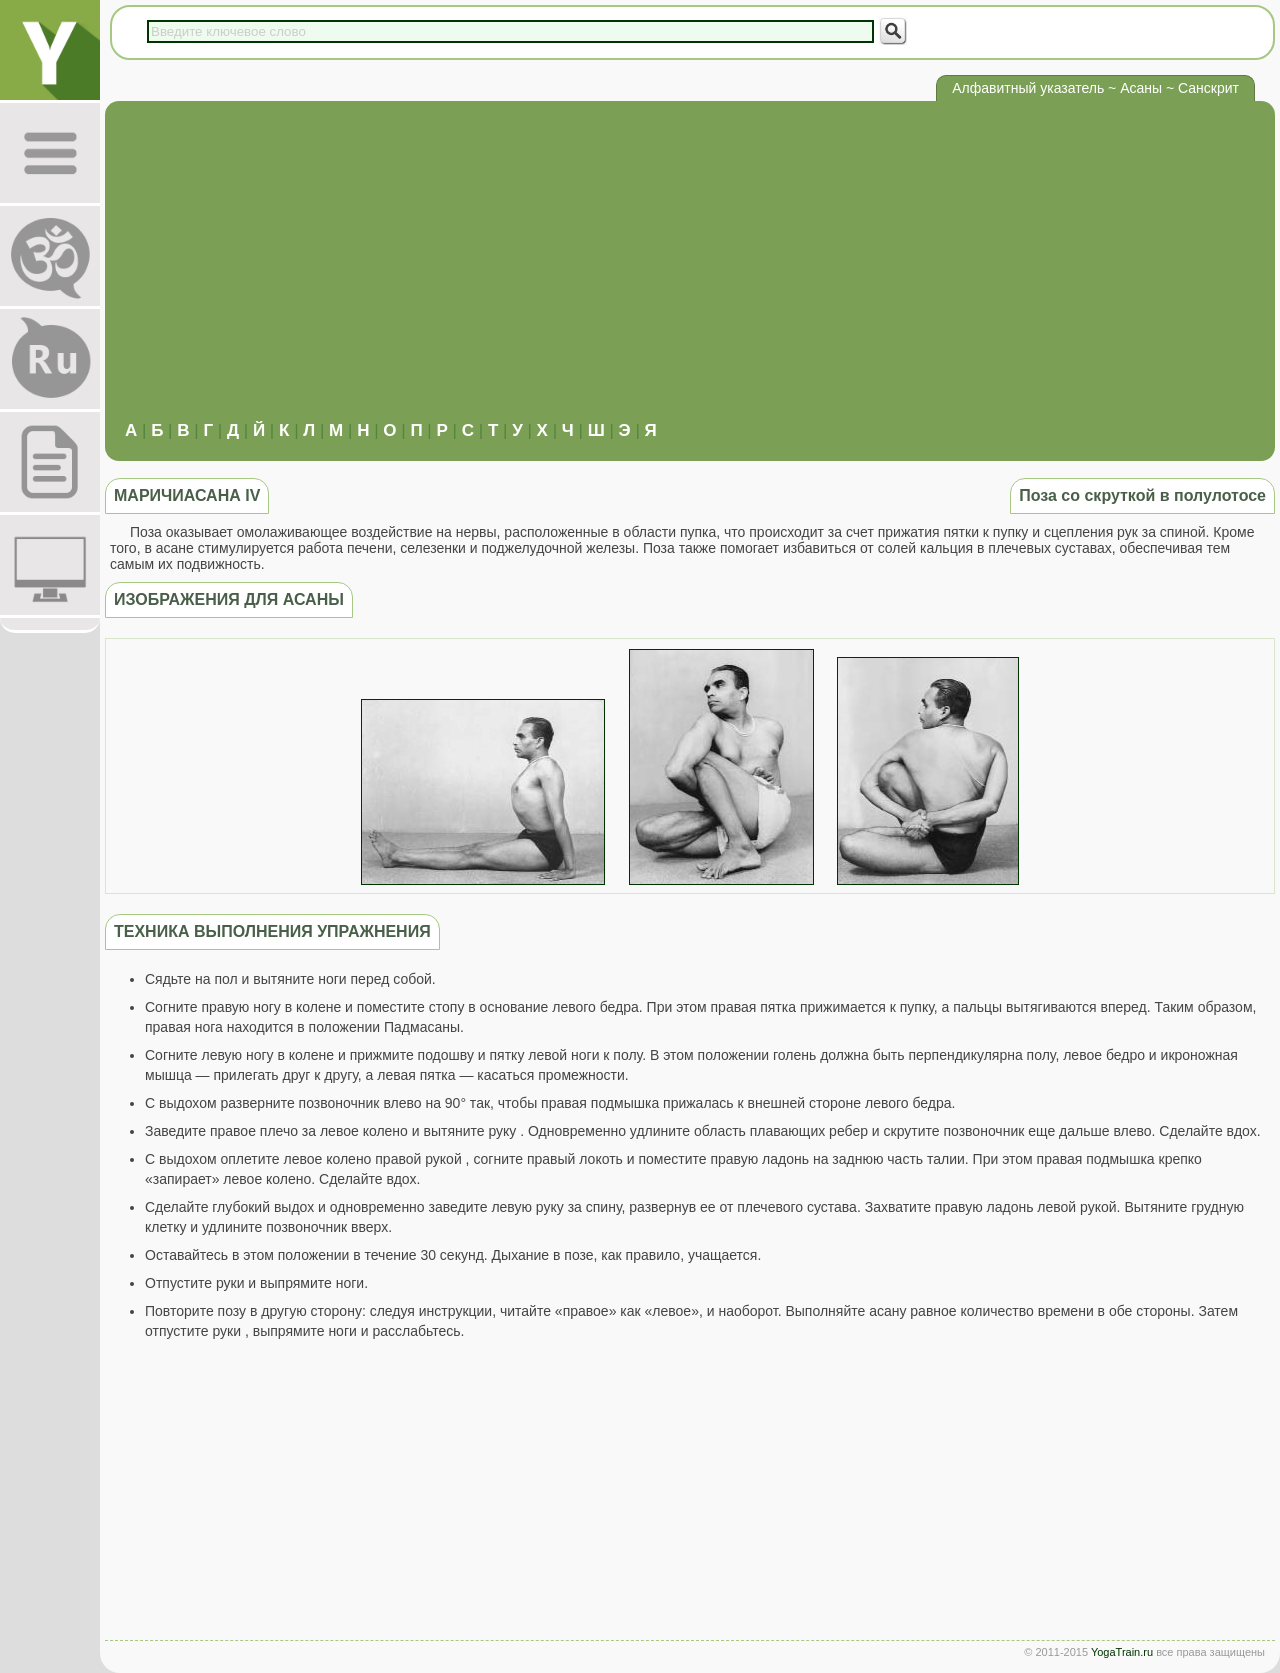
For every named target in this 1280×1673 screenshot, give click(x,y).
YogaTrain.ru (1122, 1652)
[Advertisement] (690, 271)
